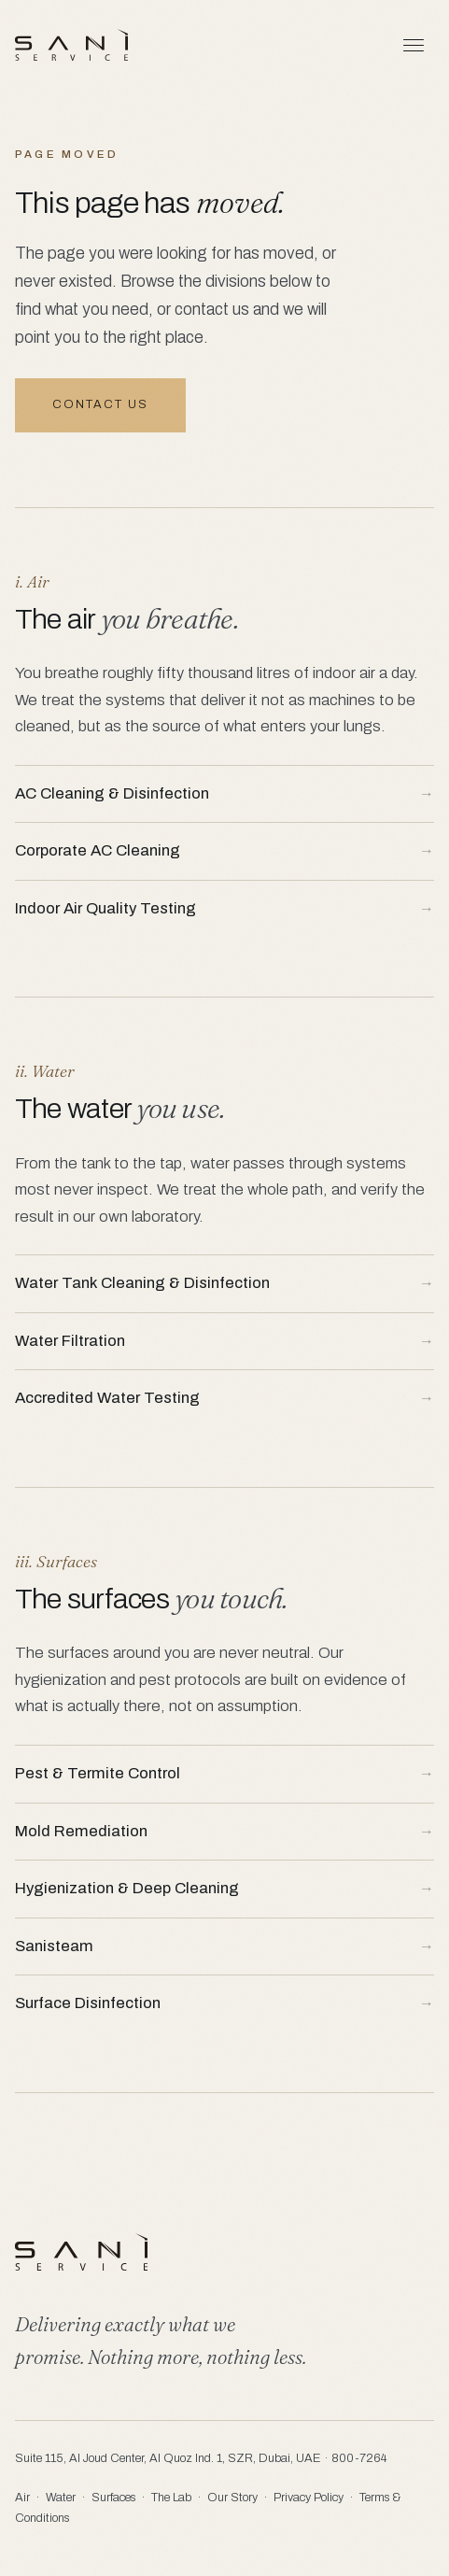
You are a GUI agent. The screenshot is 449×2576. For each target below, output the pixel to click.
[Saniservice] (71, 45)
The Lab (171, 2497)
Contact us (100, 404)
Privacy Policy (309, 2497)
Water (61, 2497)
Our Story (232, 2497)
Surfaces (113, 2497)
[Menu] (413, 44)
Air (22, 2497)
